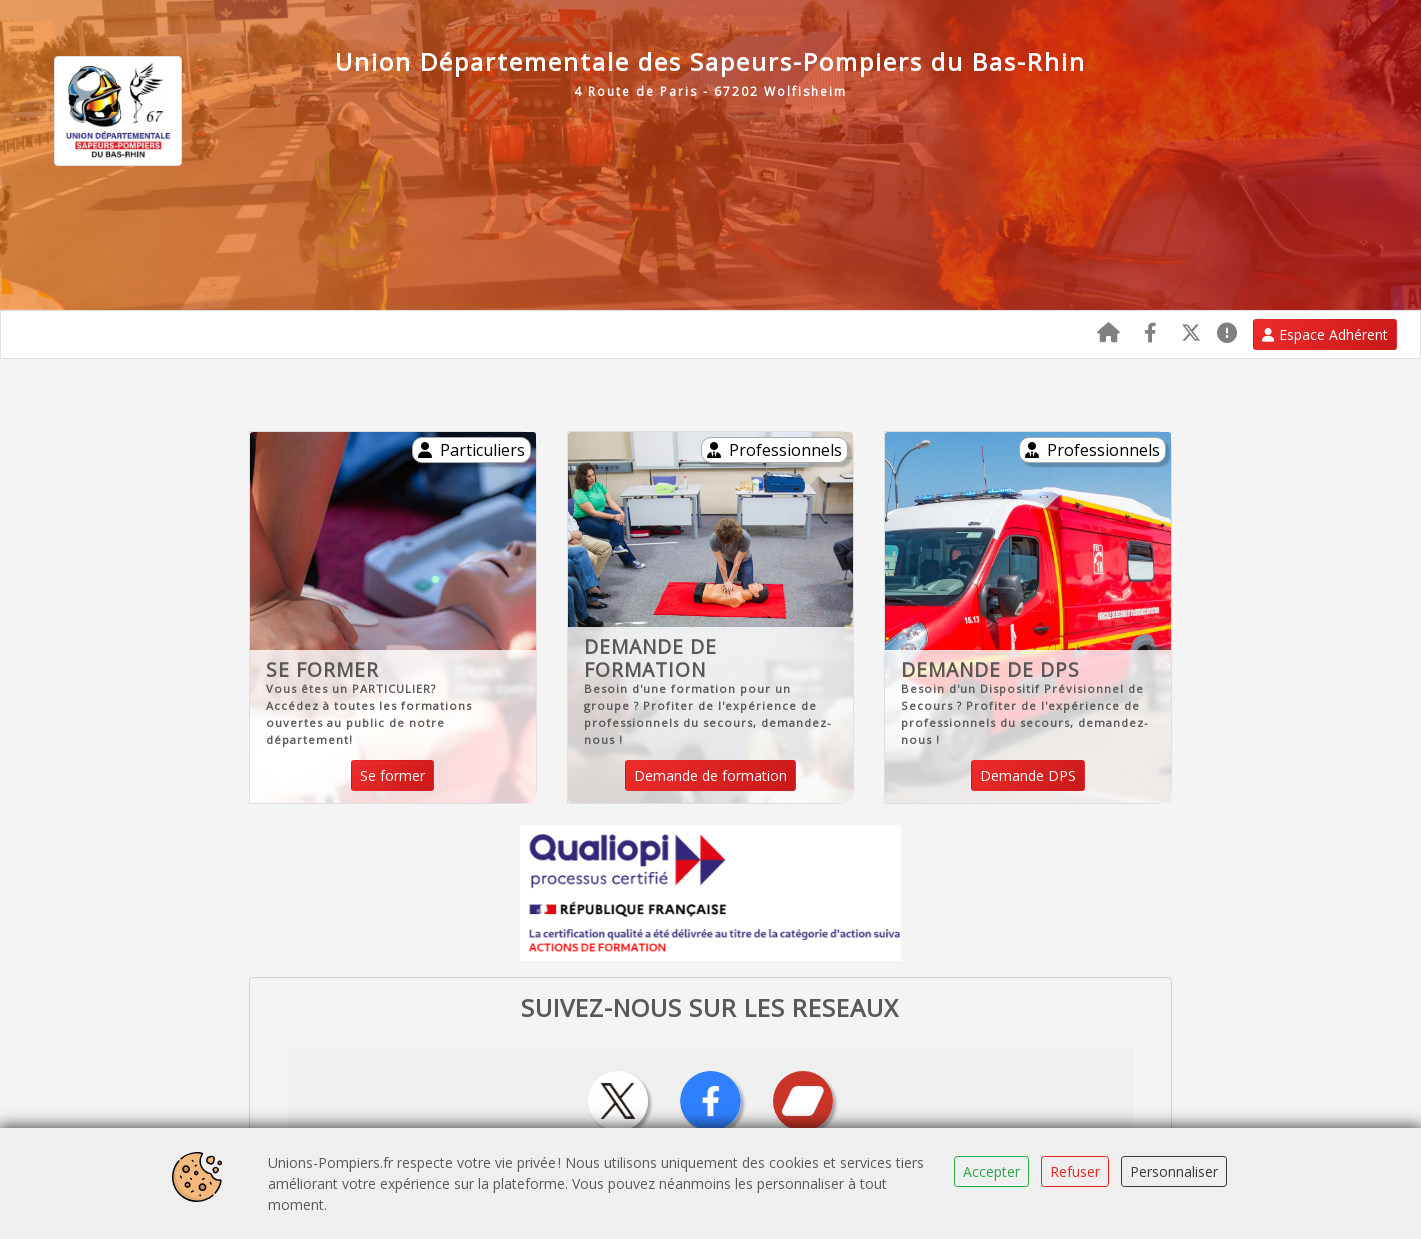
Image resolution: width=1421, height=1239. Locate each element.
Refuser (1075, 1171)
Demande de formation (710, 775)
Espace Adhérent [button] (1325, 334)
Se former (392, 775)
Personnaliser (1174, 1171)
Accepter (991, 1171)
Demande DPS (1028, 775)
